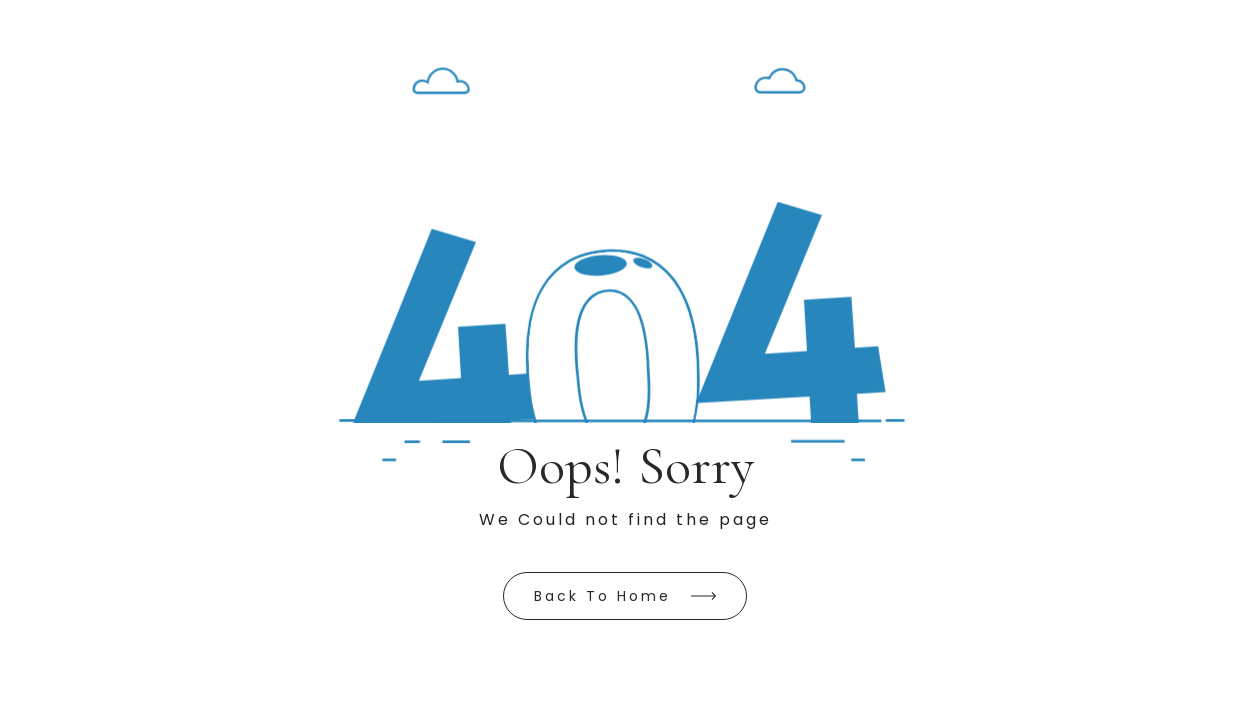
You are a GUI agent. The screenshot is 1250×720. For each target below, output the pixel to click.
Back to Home (602, 596)
